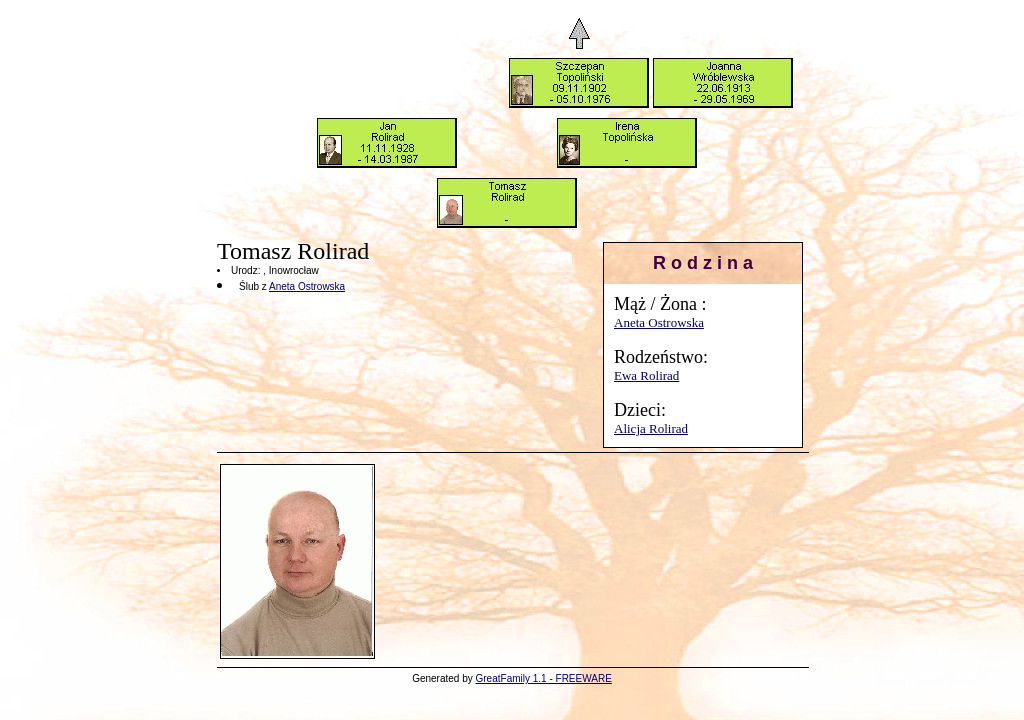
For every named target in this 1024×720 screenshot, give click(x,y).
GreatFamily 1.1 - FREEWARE (544, 678)
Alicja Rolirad (651, 428)
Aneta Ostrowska (659, 322)
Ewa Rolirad (646, 375)
